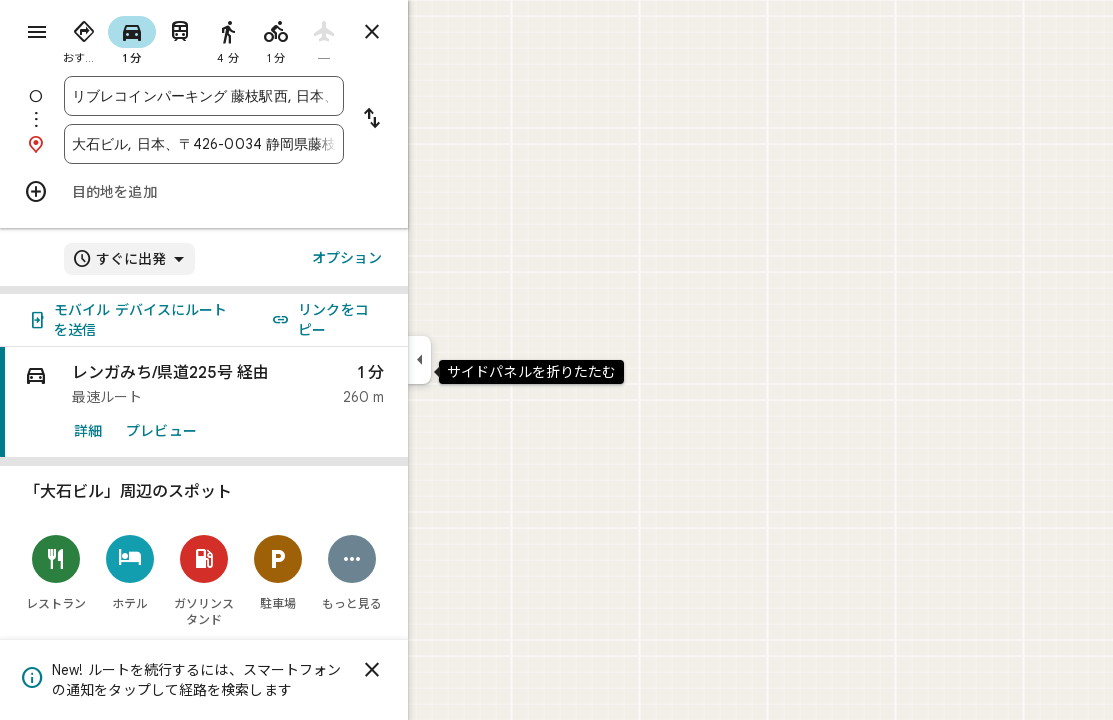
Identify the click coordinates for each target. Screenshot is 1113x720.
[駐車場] (350, 572)
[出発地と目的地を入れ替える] (444, 120)
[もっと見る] (424, 572)
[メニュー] (36, 34)
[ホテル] (202, 572)
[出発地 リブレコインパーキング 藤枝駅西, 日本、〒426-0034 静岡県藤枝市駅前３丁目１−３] (276, 96)
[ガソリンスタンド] (276, 580)
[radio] (156, 38)
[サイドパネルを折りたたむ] (491, 360)
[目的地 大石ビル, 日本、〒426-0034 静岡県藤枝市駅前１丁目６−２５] (276, 144)
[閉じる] (444, 670)
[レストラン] (128, 572)
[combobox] (276, 96)
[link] (276, 402)
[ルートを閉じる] (444, 32)
